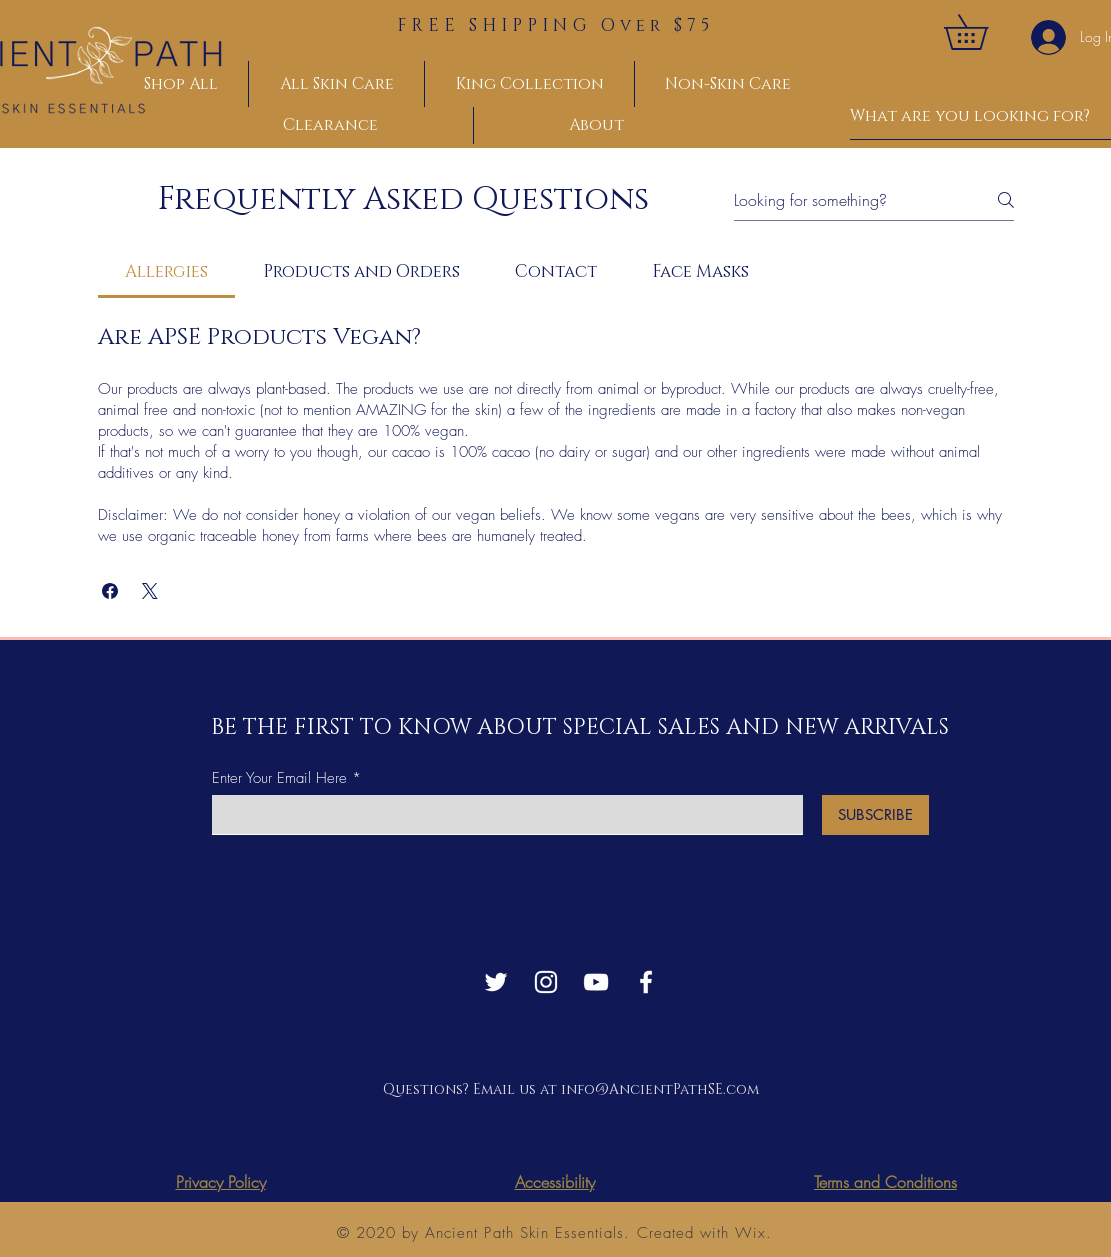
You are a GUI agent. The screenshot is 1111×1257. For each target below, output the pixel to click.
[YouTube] (596, 982)
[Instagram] (546, 982)
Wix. (753, 1233)
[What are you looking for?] (971, 116)
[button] (983, 32)
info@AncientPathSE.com (660, 1089)
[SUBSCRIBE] (875, 815)
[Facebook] (646, 982)
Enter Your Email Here (279, 778)
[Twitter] (496, 982)
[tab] (167, 272)
